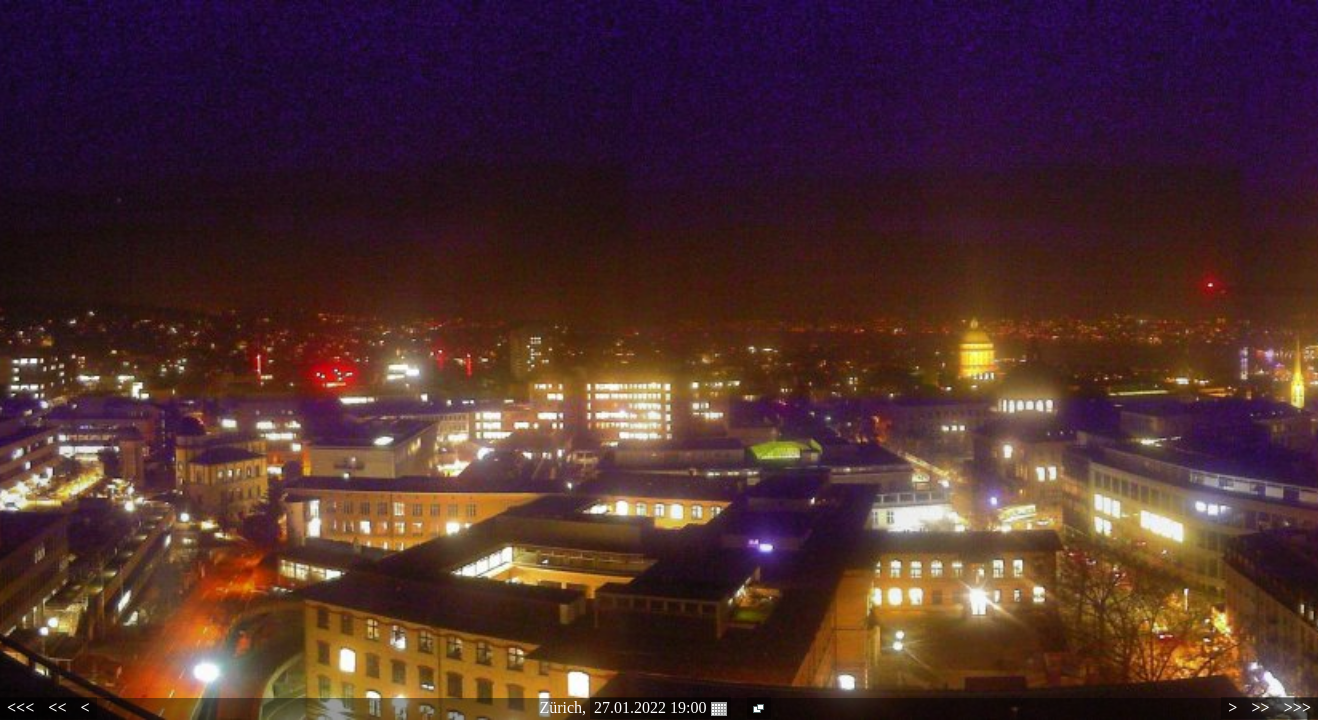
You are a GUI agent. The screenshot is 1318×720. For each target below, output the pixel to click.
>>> (1297, 707)
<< (57, 707)
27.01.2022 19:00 (660, 708)
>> (1260, 707)
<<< (20, 707)
